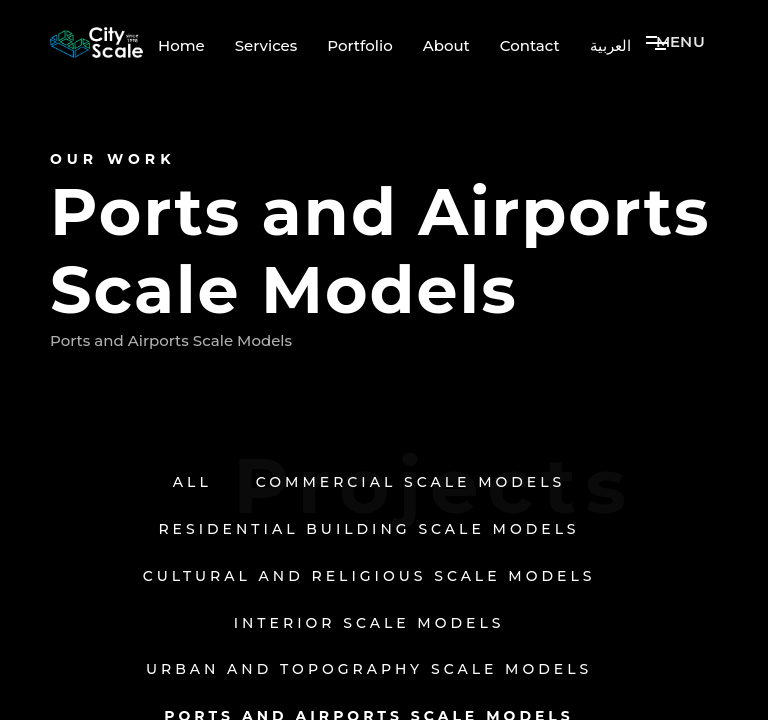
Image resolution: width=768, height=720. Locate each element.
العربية (610, 46)
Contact (530, 46)
